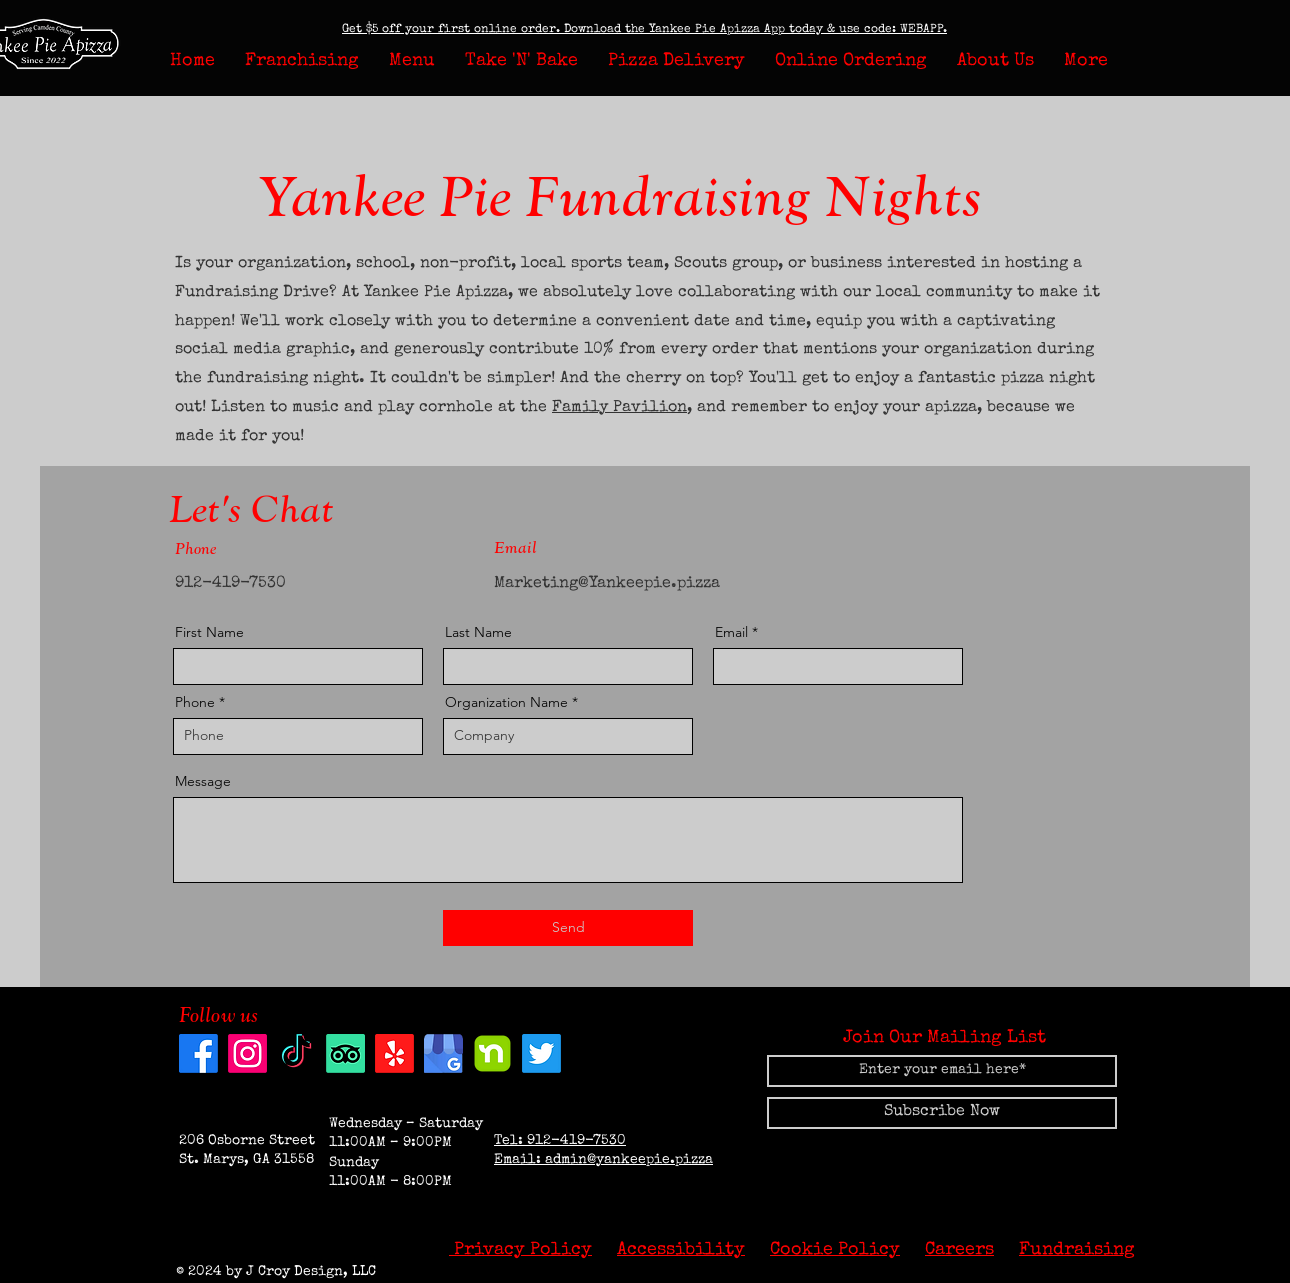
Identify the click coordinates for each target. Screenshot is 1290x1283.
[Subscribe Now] (942, 1113)
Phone (195, 702)
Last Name (478, 632)
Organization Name (506, 702)
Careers (959, 1250)
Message (203, 781)
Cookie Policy (835, 1250)
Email (731, 632)
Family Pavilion (619, 408)
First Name (209, 632)
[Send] (568, 928)
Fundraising (1077, 1250)
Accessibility (681, 1250)
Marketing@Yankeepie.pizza (607, 584)
